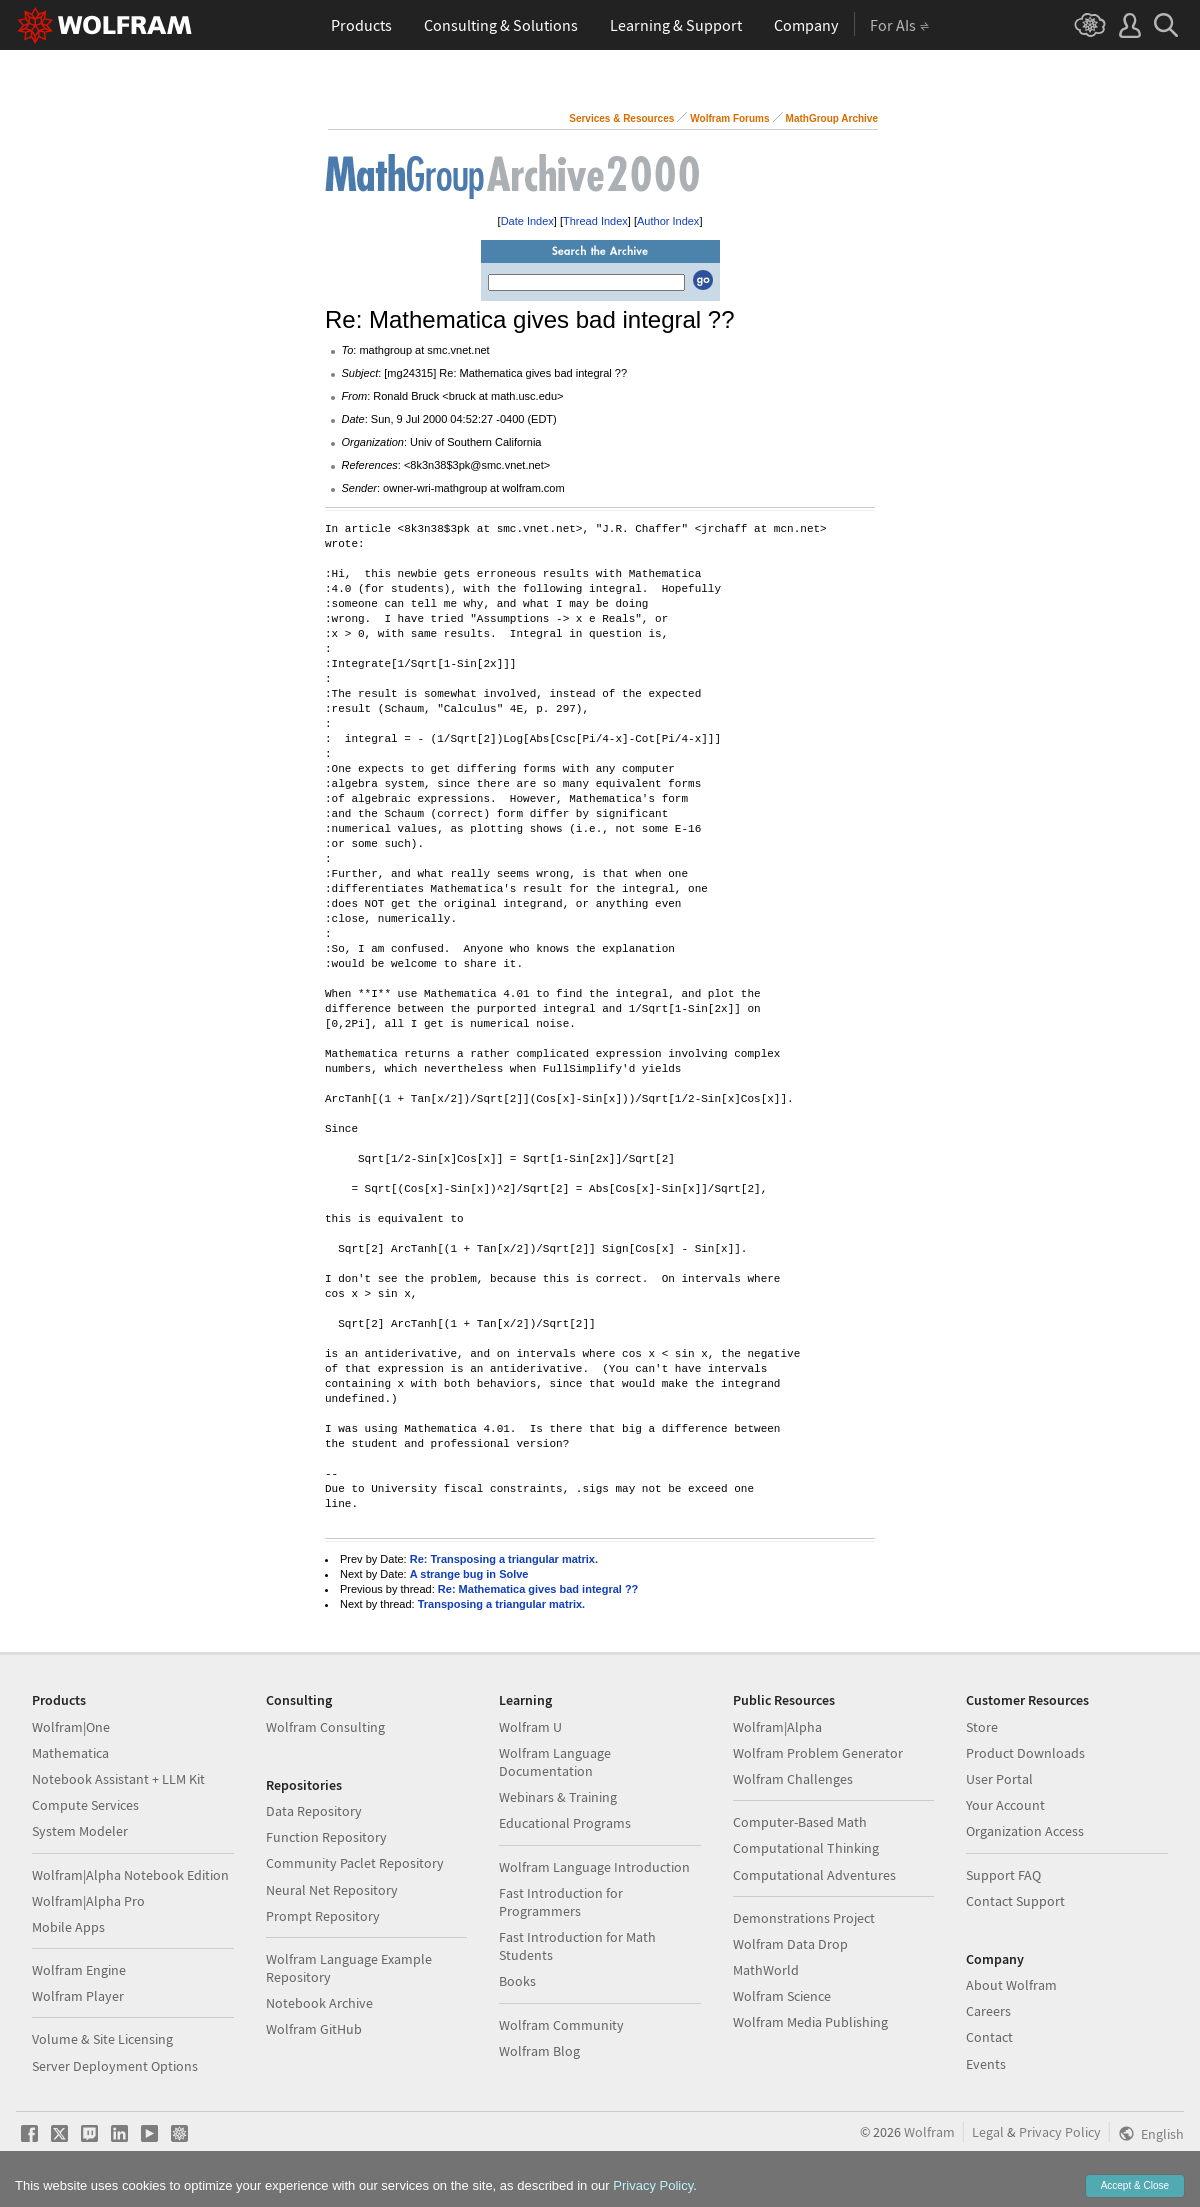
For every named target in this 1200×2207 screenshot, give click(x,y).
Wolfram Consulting (325, 1727)
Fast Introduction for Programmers (561, 1902)
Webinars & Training (558, 1797)
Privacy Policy (1060, 2132)
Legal (988, 2132)
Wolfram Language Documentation (555, 1762)
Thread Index (595, 221)
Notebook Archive (319, 2003)
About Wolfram (1011, 1985)
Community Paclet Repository (355, 1863)
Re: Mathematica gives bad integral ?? (538, 1589)
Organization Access (1025, 1831)
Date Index (527, 221)
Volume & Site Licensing (102, 2039)
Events (986, 2064)
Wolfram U (530, 1727)
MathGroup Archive (832, 118)
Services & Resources (621, 118)
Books (517, 1981)
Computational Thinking (806, 1848)
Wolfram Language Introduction (594, 1867)
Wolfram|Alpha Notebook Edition (130, 1875)
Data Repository (314, 1811)
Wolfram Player (78, 1996)
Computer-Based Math (800, 1822)
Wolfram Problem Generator (818, 1753)
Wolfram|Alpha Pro (88, 1901)
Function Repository (326, 1837)
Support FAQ (1003, 1875)
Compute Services (85, 1805)
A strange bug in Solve (469, 1574)
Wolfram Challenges (793, 1779)
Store (982, 1727)
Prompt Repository (323, 1916)
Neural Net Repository (332, 1890)
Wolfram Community (561, 2025)
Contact (989, 2037)
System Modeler (80, 1831)
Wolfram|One (71, 1727)
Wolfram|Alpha (777, 1727)
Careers (988, 2011)
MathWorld (766, 1970)
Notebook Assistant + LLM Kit (118, 1779)
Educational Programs (565, 1823)
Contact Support (1015, 1901)
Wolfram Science (782, 1996)
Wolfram (929, 2132)
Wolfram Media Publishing (810, 2022)
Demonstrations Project (804, 1918)
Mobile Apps (68, 1927)
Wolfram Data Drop (790, 1944)
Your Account (1005, 1805)
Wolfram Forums (729, 118)
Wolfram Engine (79, 1970)
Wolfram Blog (539, 2051)
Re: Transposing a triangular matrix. (504, 1559)
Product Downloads (1025, 1753)
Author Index (668, 221)
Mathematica (70, 1753)
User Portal (999, 1779)
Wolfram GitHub (314, 2029)
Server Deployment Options (115, 2066)
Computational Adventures (814, 1875)
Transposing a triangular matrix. (502, 1604)
